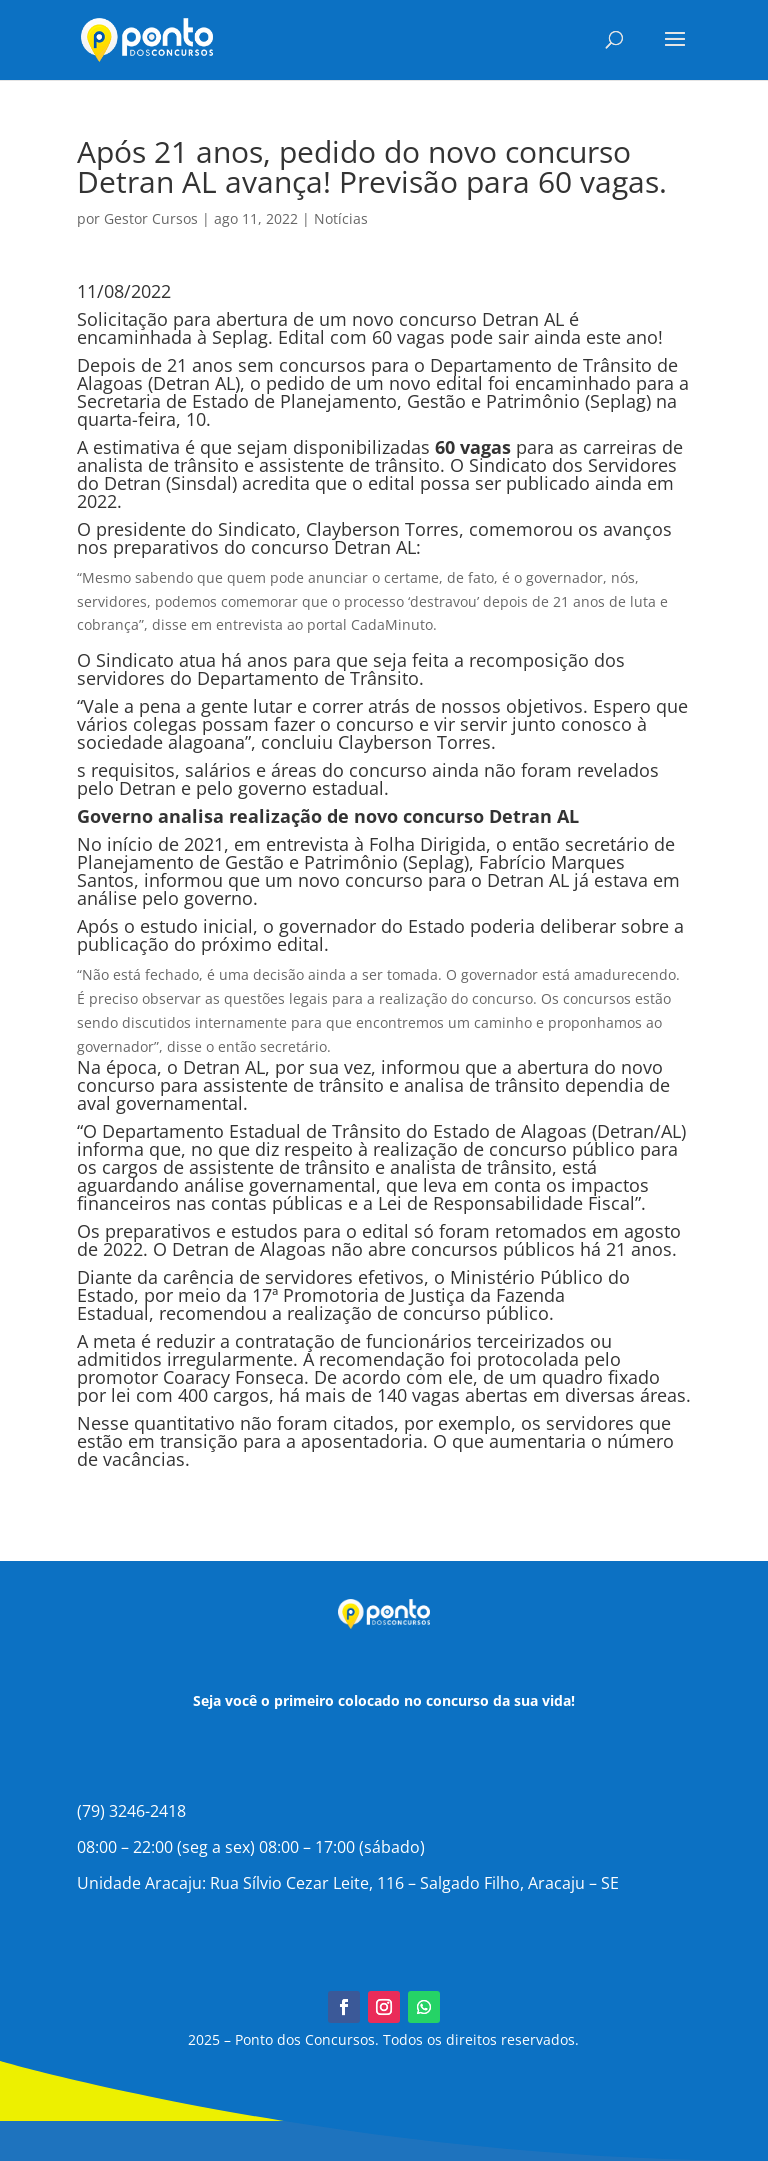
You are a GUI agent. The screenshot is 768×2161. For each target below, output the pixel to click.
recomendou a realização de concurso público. (354, 1313)
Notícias (341, 218)
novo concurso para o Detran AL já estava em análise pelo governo (378, 889)
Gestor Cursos (151, 218)
